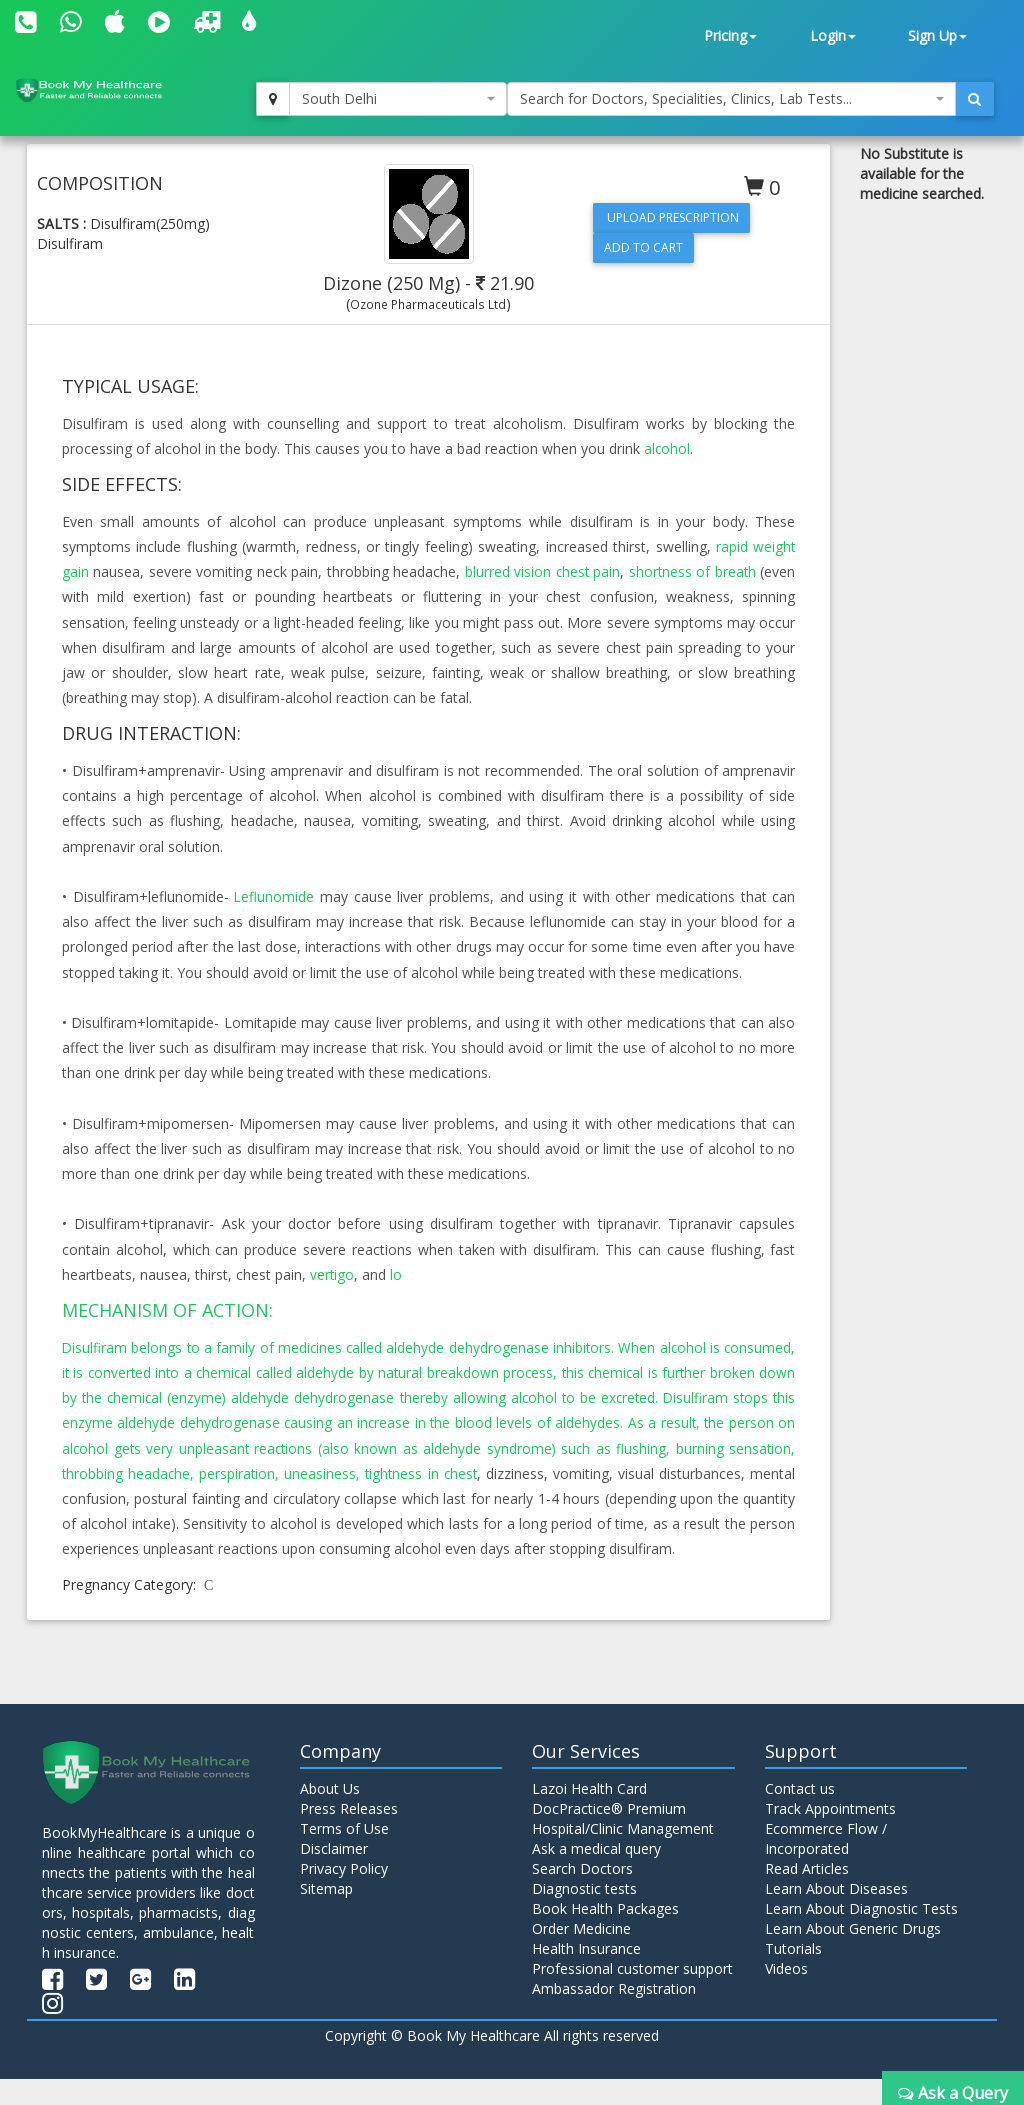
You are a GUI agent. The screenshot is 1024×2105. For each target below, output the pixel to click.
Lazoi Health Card (589, 1813)
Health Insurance (586, 1973)
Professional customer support (632, 1993)
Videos (786, 1993)
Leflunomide (274, 896)
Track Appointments (830, 1833)
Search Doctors (582, 1893)
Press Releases (349, 1833)
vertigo (332, 1274)
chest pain (586, 571)
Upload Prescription (671, 217)
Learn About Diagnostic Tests (861, 1933)
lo (397, 1274)
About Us (330, 1813)
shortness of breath (692, 571)
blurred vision (506, 571)
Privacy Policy (344, 1893)
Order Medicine (581, 1953)
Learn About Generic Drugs (853, 1953)
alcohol (667, 448)
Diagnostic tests (584, 1913)
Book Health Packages (605, 1933)
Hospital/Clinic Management (623, 1853)
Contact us (800, 1813)
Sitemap (326, 1913)
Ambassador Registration (614, 2013)
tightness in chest (604, 1473)
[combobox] (398, 99)
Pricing (730, 35)
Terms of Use (344, 1853)
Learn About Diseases (836, 1913)
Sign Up (937, 35)
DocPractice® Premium (609, 1833)
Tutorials (793, 1973)
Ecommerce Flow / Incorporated (826, 1863)
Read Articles (807, 1893)
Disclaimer (334, 1873)
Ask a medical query (596, 1873)
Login (833, 35)
